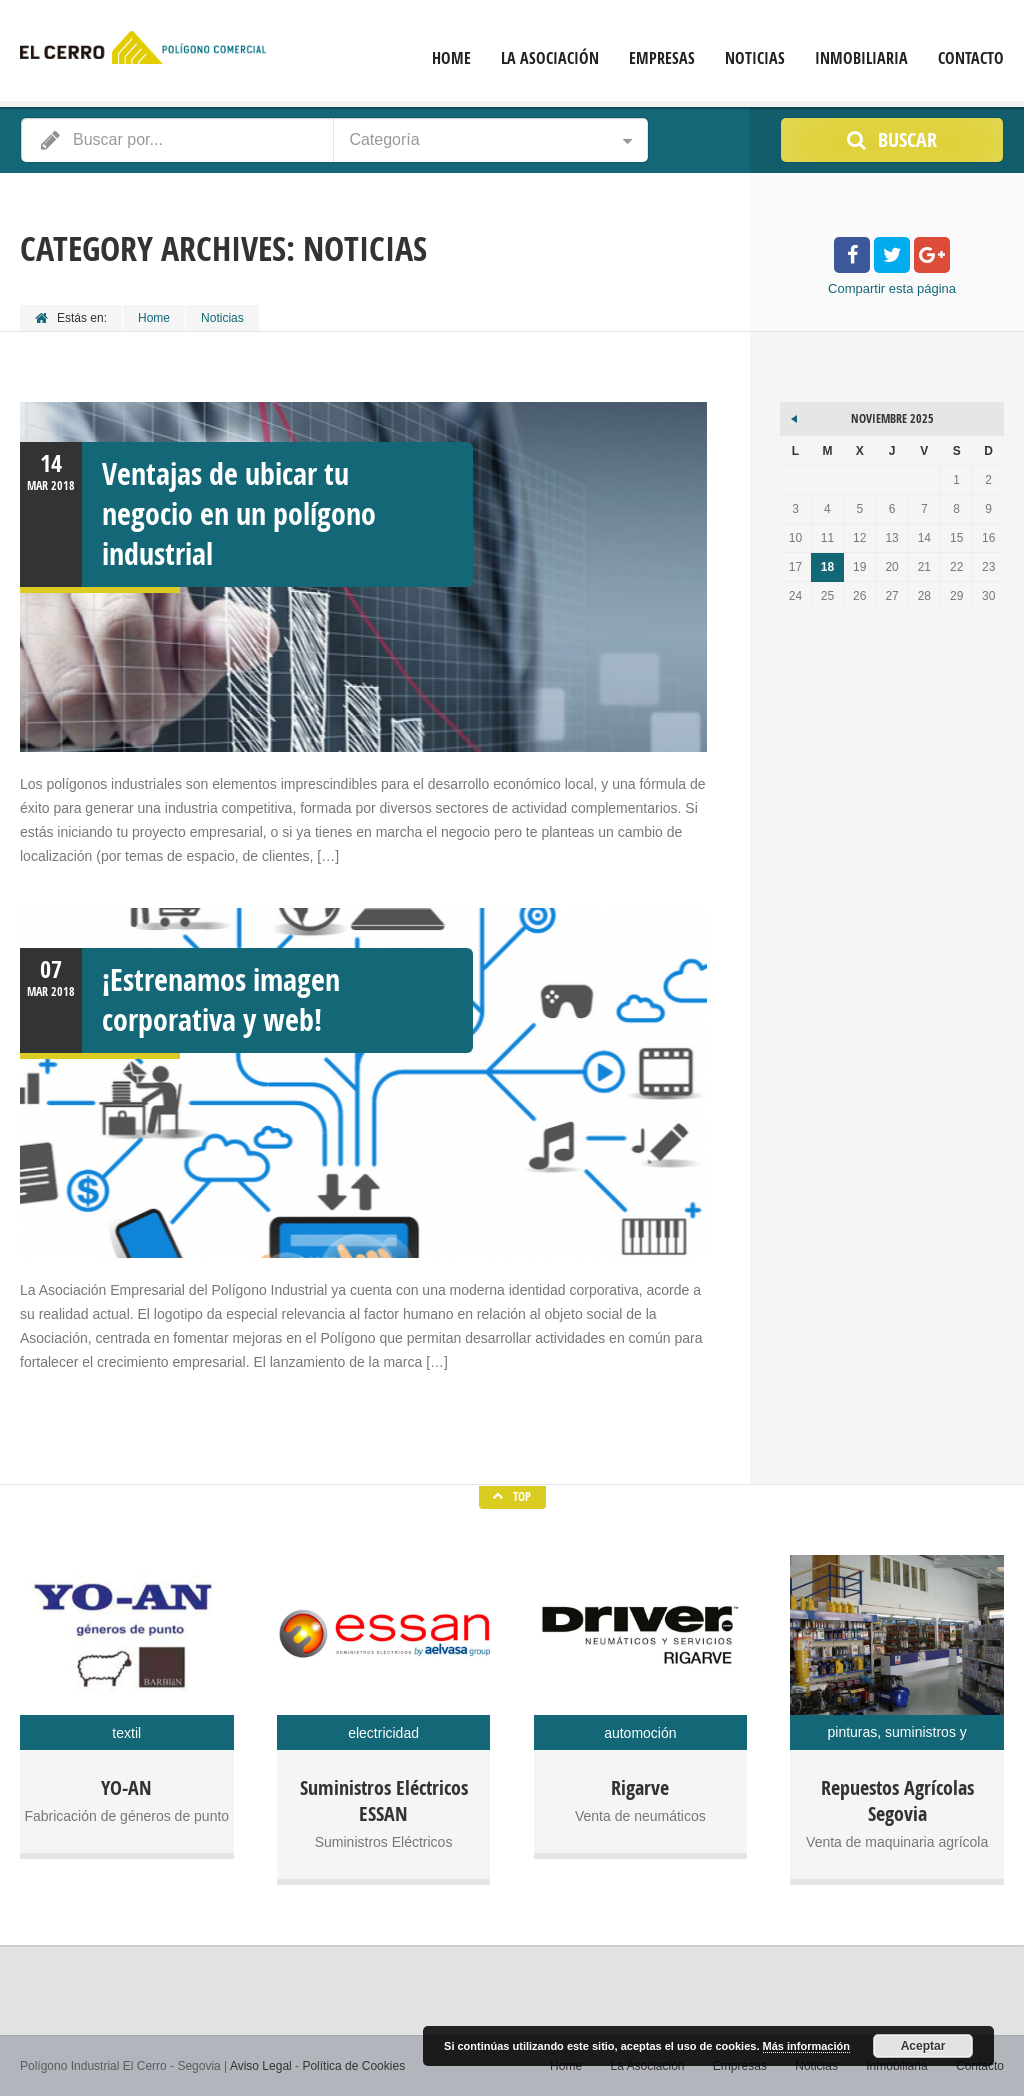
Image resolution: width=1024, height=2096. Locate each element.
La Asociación (550, 58)
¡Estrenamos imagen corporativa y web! (221, 999)
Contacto (971, 58)
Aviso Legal (261, 2066)
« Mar (795, 416)
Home (451, 58)
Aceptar (923, 2046)
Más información (806, 2046)
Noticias (755, 58)
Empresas (662, 58)
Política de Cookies (353, 2066)
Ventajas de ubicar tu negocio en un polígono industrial (239, 513)
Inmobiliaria (861, 58)
